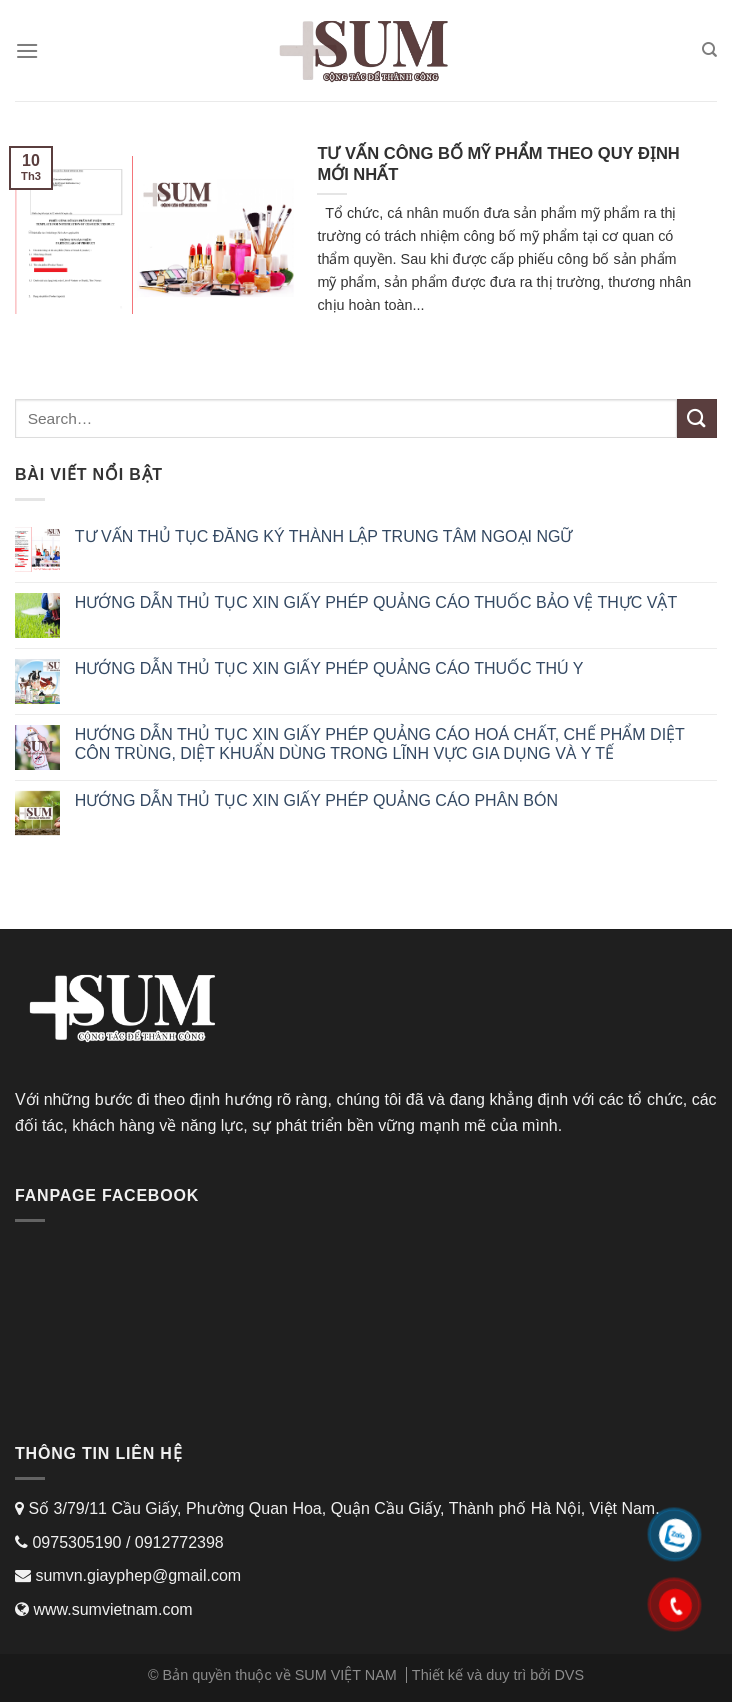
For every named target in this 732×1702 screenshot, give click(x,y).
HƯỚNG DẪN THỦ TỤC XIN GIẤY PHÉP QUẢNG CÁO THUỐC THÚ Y (329, 668)
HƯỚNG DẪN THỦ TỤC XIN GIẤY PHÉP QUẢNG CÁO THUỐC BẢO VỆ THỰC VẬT (376, 602)
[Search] (709, 50)
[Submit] (697, 418)
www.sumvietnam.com (112, 1609)
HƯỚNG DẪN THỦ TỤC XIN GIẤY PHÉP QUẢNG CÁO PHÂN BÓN (316, 800)
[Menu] (27, 50)
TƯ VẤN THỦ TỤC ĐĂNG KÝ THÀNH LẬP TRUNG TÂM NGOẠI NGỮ (324, 536)
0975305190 (74, 1542)
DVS (569, 1675)
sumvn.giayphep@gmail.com (136, 1575)
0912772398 (179, 1542)
